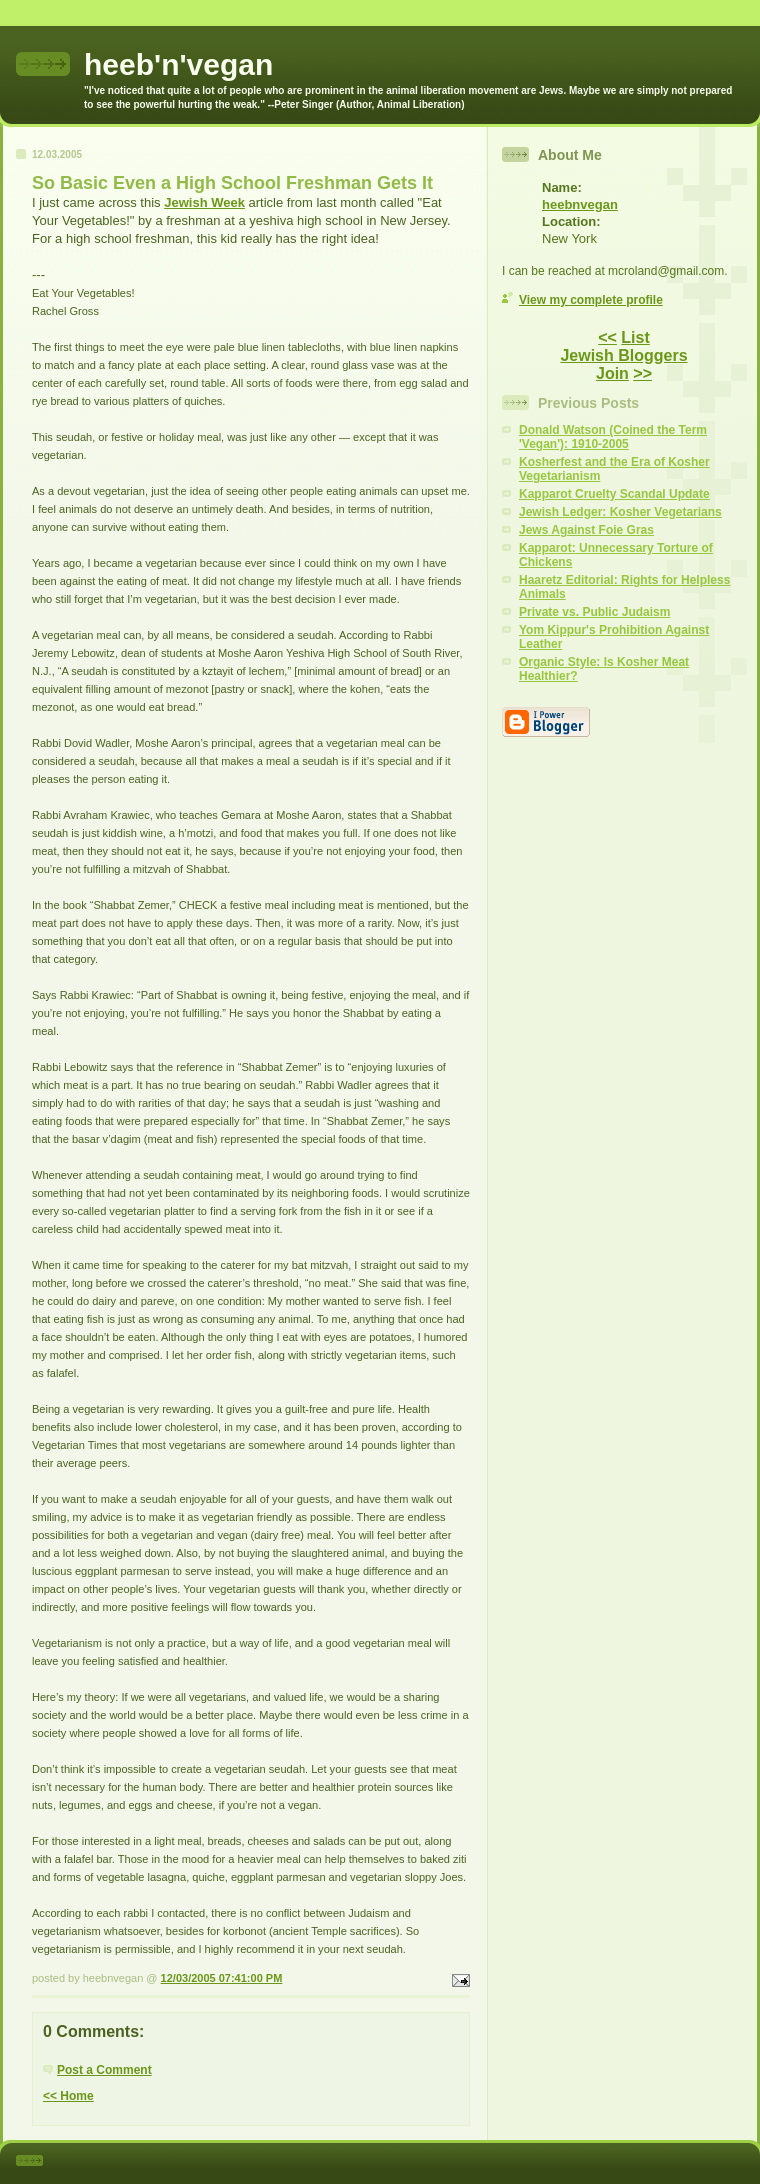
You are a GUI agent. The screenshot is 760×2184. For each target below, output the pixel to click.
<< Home (68, 2096)
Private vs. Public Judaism (594, 612)
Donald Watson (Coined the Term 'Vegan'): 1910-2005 (613, 437)
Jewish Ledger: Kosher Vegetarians (620, 512)
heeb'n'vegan (178, 64)
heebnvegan (580, 204)
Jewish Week (204, 202)
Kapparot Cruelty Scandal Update (614, 494)
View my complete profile (591, 300)
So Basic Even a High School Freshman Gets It (232, 183)
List (635, 337)
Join (612, 373)
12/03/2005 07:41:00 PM (222, 1978)
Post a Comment (104, 2070)
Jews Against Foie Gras (586, 530)
